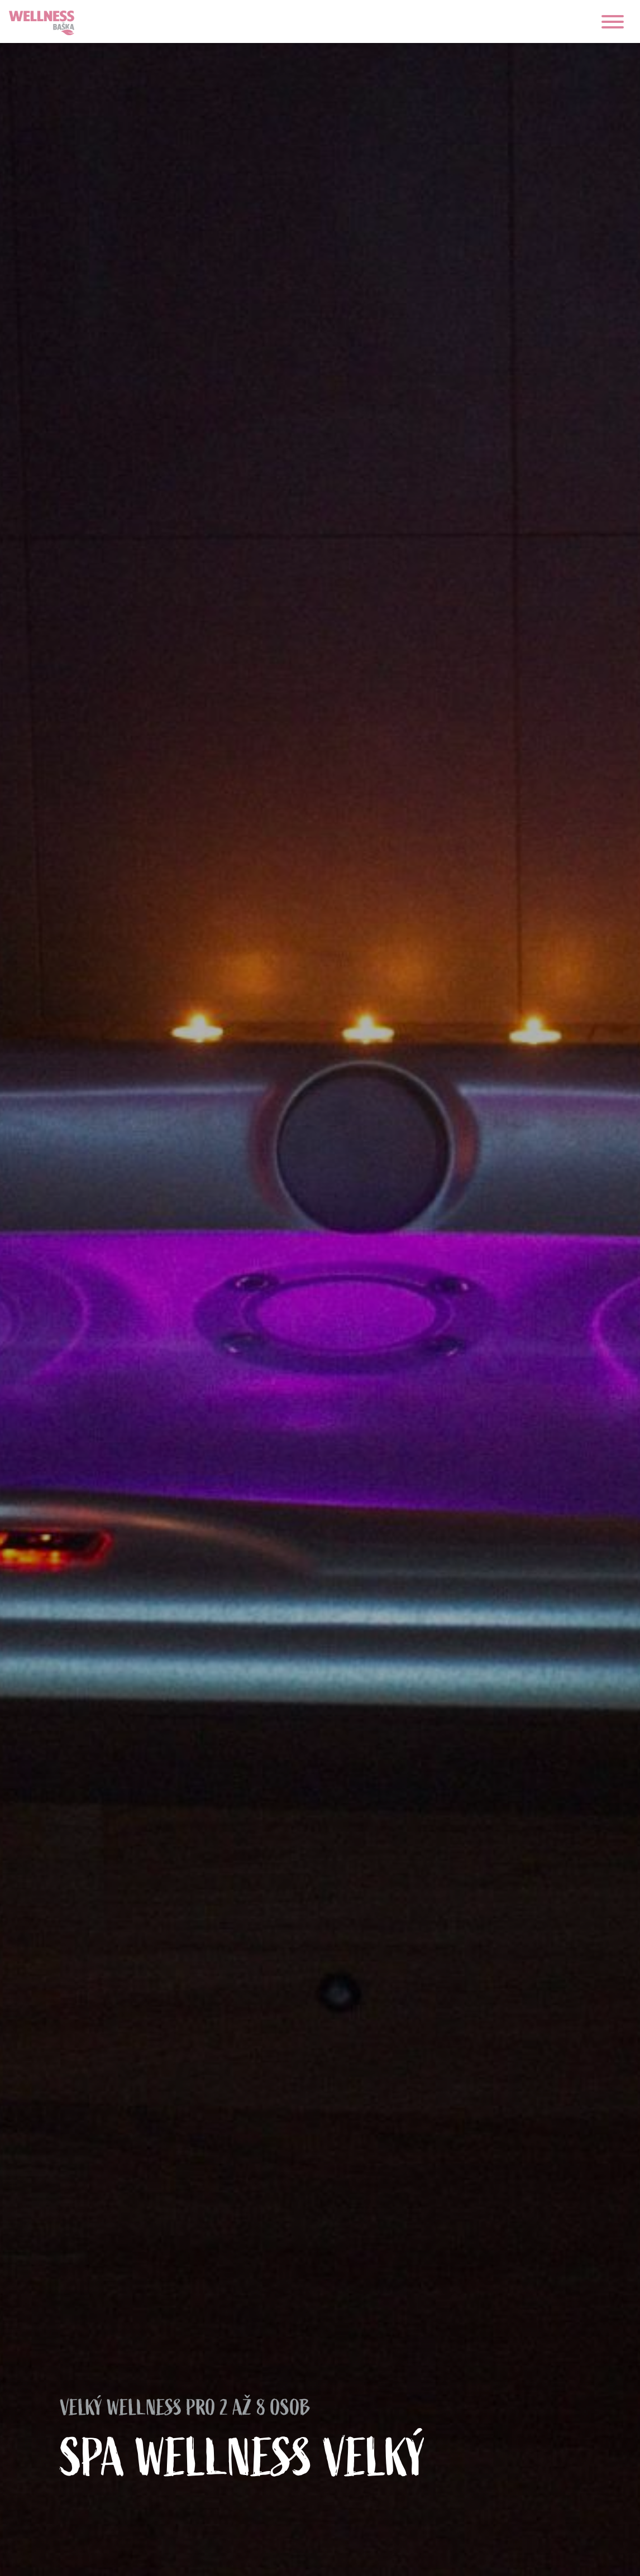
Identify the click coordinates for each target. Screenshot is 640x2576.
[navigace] (612, 21)
